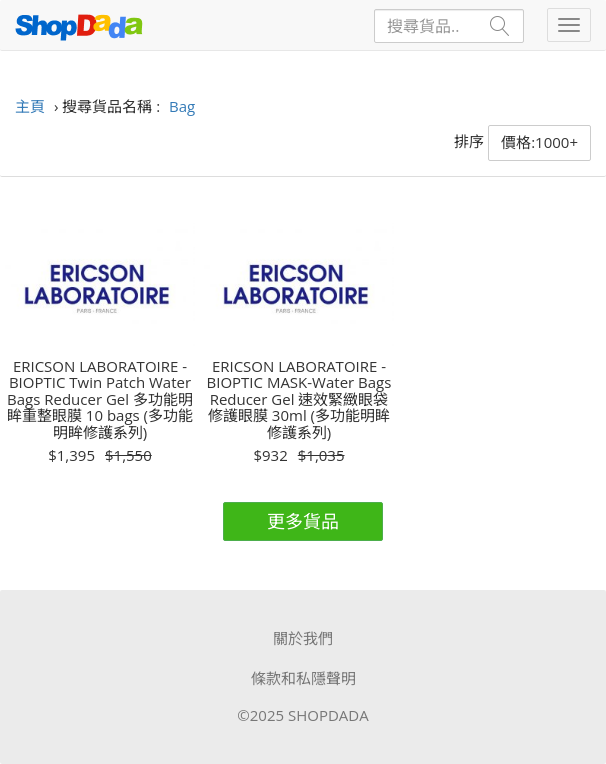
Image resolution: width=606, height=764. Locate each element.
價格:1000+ (539, 142)
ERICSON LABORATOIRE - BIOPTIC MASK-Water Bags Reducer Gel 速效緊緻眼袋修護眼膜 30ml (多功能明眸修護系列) (299, 399)
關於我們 (303, 638)
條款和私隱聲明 (303, 678)
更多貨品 (303, 521)
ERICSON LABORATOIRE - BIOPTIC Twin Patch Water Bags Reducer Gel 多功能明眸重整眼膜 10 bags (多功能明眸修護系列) (100, 399)
